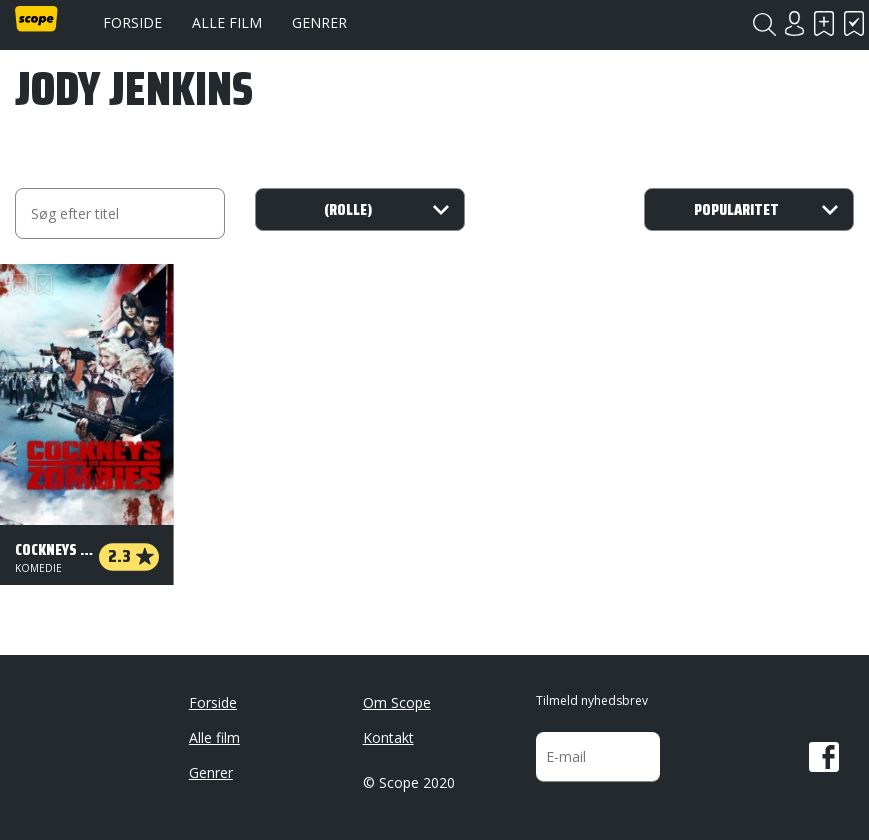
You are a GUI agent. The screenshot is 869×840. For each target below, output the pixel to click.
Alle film (227, 22)
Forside (132, 22)
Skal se (824, 23)
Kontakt (388, 737)
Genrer (319, 22)
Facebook (824, 757)
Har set (854, 23)
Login (794, 23)
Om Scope (397, 702)
